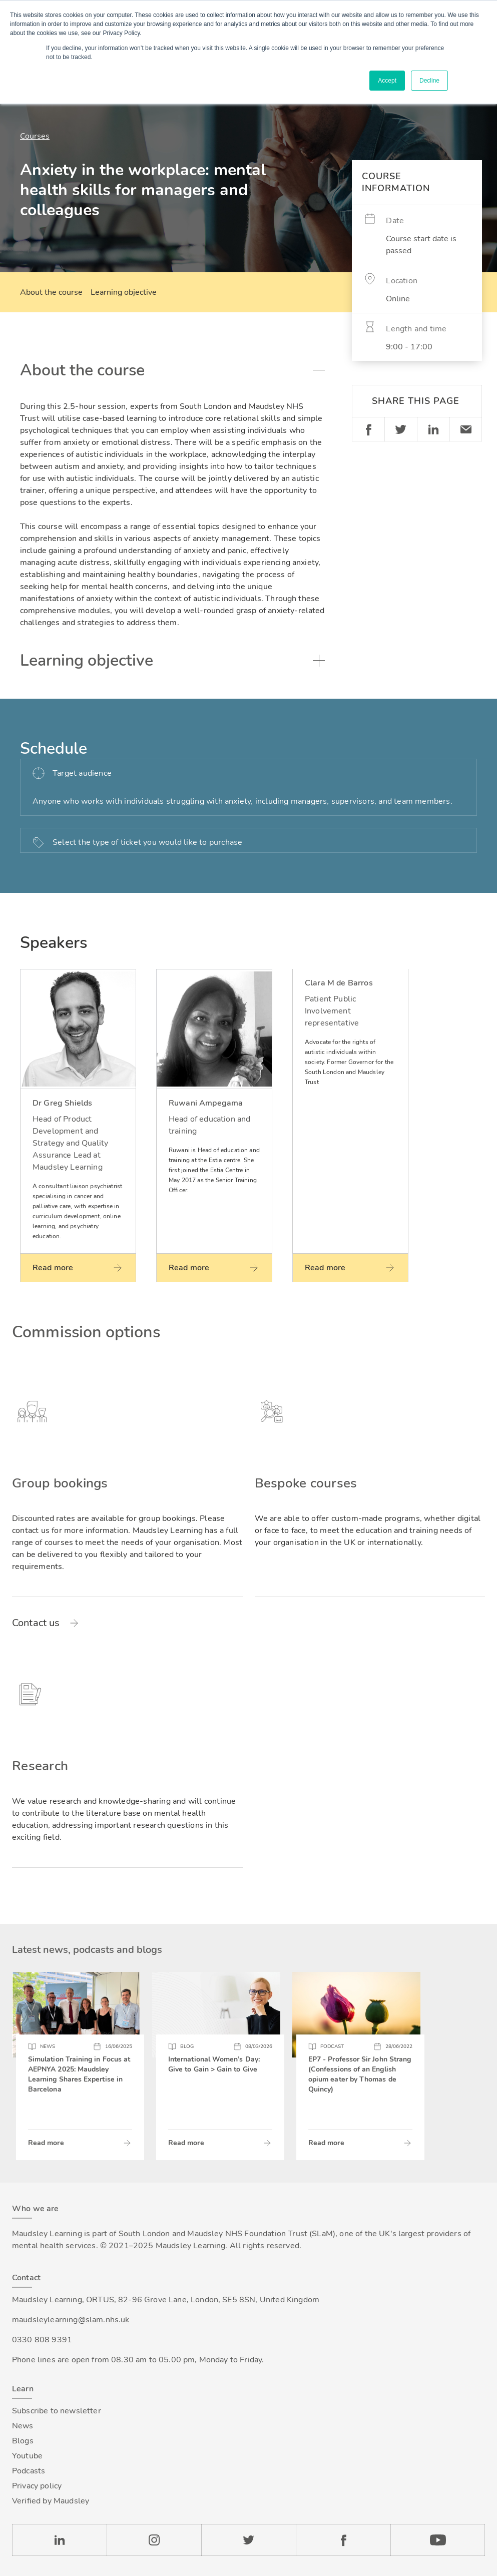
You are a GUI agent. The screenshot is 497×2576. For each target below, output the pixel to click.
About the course (51, 292)
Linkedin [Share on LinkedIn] (433, 429)
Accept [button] (387, 80)
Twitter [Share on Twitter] (400, 429)
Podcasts (28, 2470)
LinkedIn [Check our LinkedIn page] (59, 2540)
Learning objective (124, 292)
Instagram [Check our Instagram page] (154, 2540)
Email (465, 429)
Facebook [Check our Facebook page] (343, 2540)
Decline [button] (429, 80)
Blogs (23, 2440)
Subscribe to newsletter (56, 2410)
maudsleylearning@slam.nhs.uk (70, 2319)
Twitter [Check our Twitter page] (248, 2540)
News (23, 2425)
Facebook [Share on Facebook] (368, 429)
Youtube (27, 2455)
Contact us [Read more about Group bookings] (36, 1623)
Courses (35, 136)
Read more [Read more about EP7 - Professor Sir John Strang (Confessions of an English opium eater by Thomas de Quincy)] (326, 2143)
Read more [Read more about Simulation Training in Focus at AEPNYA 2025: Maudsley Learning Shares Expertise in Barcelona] (46, 2143)
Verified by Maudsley (50, 2500)
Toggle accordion (319, 370)
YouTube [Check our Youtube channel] (437, 2540)
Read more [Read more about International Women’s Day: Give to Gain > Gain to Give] (186, 2143)
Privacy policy (37, 2485)
